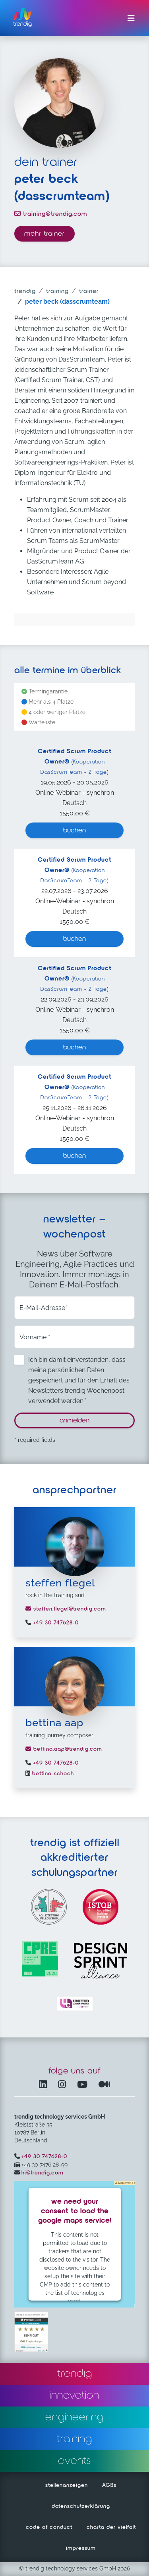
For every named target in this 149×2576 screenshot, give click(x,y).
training (57, 291)
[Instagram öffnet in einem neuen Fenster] (63, 2085)
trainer (89, 291)
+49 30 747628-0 (55, 1623)
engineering (74, 2417)
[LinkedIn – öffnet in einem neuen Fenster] (44, 2085)
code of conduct (49, 2527)
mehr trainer (44, 233)
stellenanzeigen (66, 2485)
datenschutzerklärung (81, 2506)
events (74, 2460)
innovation (74, 2395)
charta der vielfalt (111, 2527)
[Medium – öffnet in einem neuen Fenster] (104, 2085)
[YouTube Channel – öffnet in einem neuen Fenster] (84, 2085)
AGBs (109, 2485)
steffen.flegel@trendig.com (65, 1609)
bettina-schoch (52, 1773)
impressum (81, 2548)
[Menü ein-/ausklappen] (131, 18)
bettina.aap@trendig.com (63, 1749)
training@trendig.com (50, 214)
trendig (25, 291)
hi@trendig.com (42, 2173)
